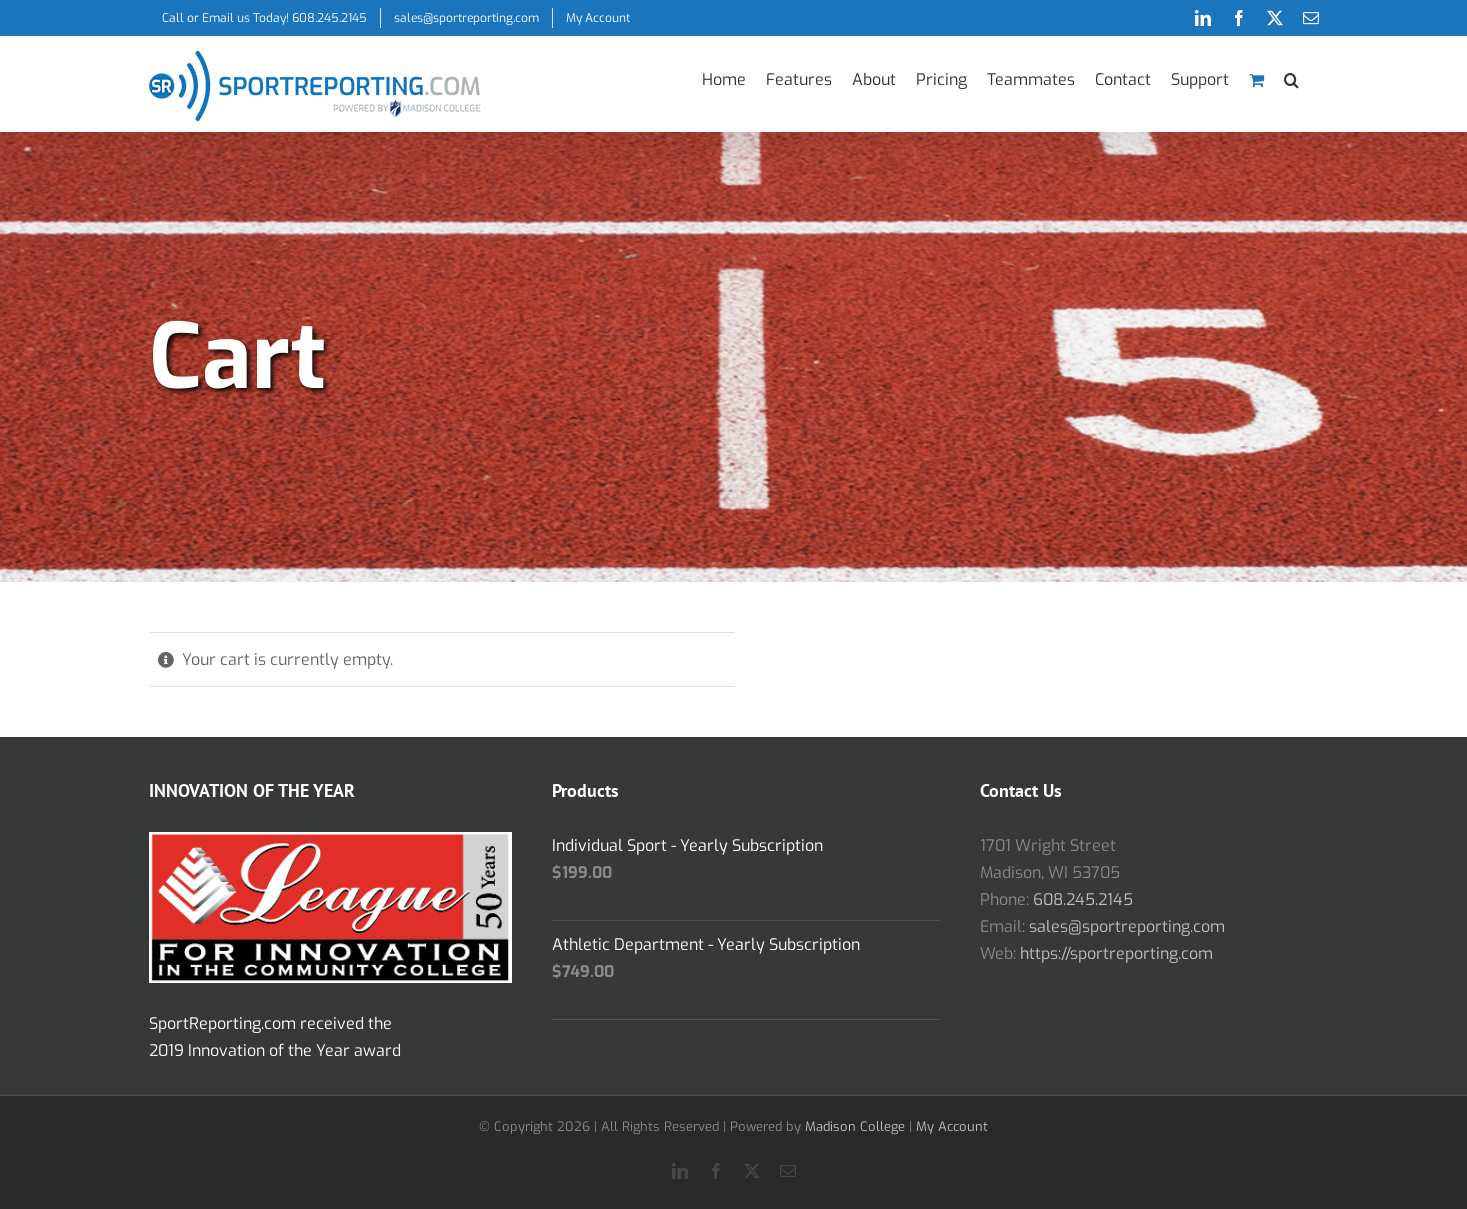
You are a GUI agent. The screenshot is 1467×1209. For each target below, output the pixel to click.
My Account (952, 1126)
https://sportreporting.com (1116, 953)
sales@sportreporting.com (1127, 926)
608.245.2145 (1083, 899)
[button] (1291, 79)
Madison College (855, 1126)
